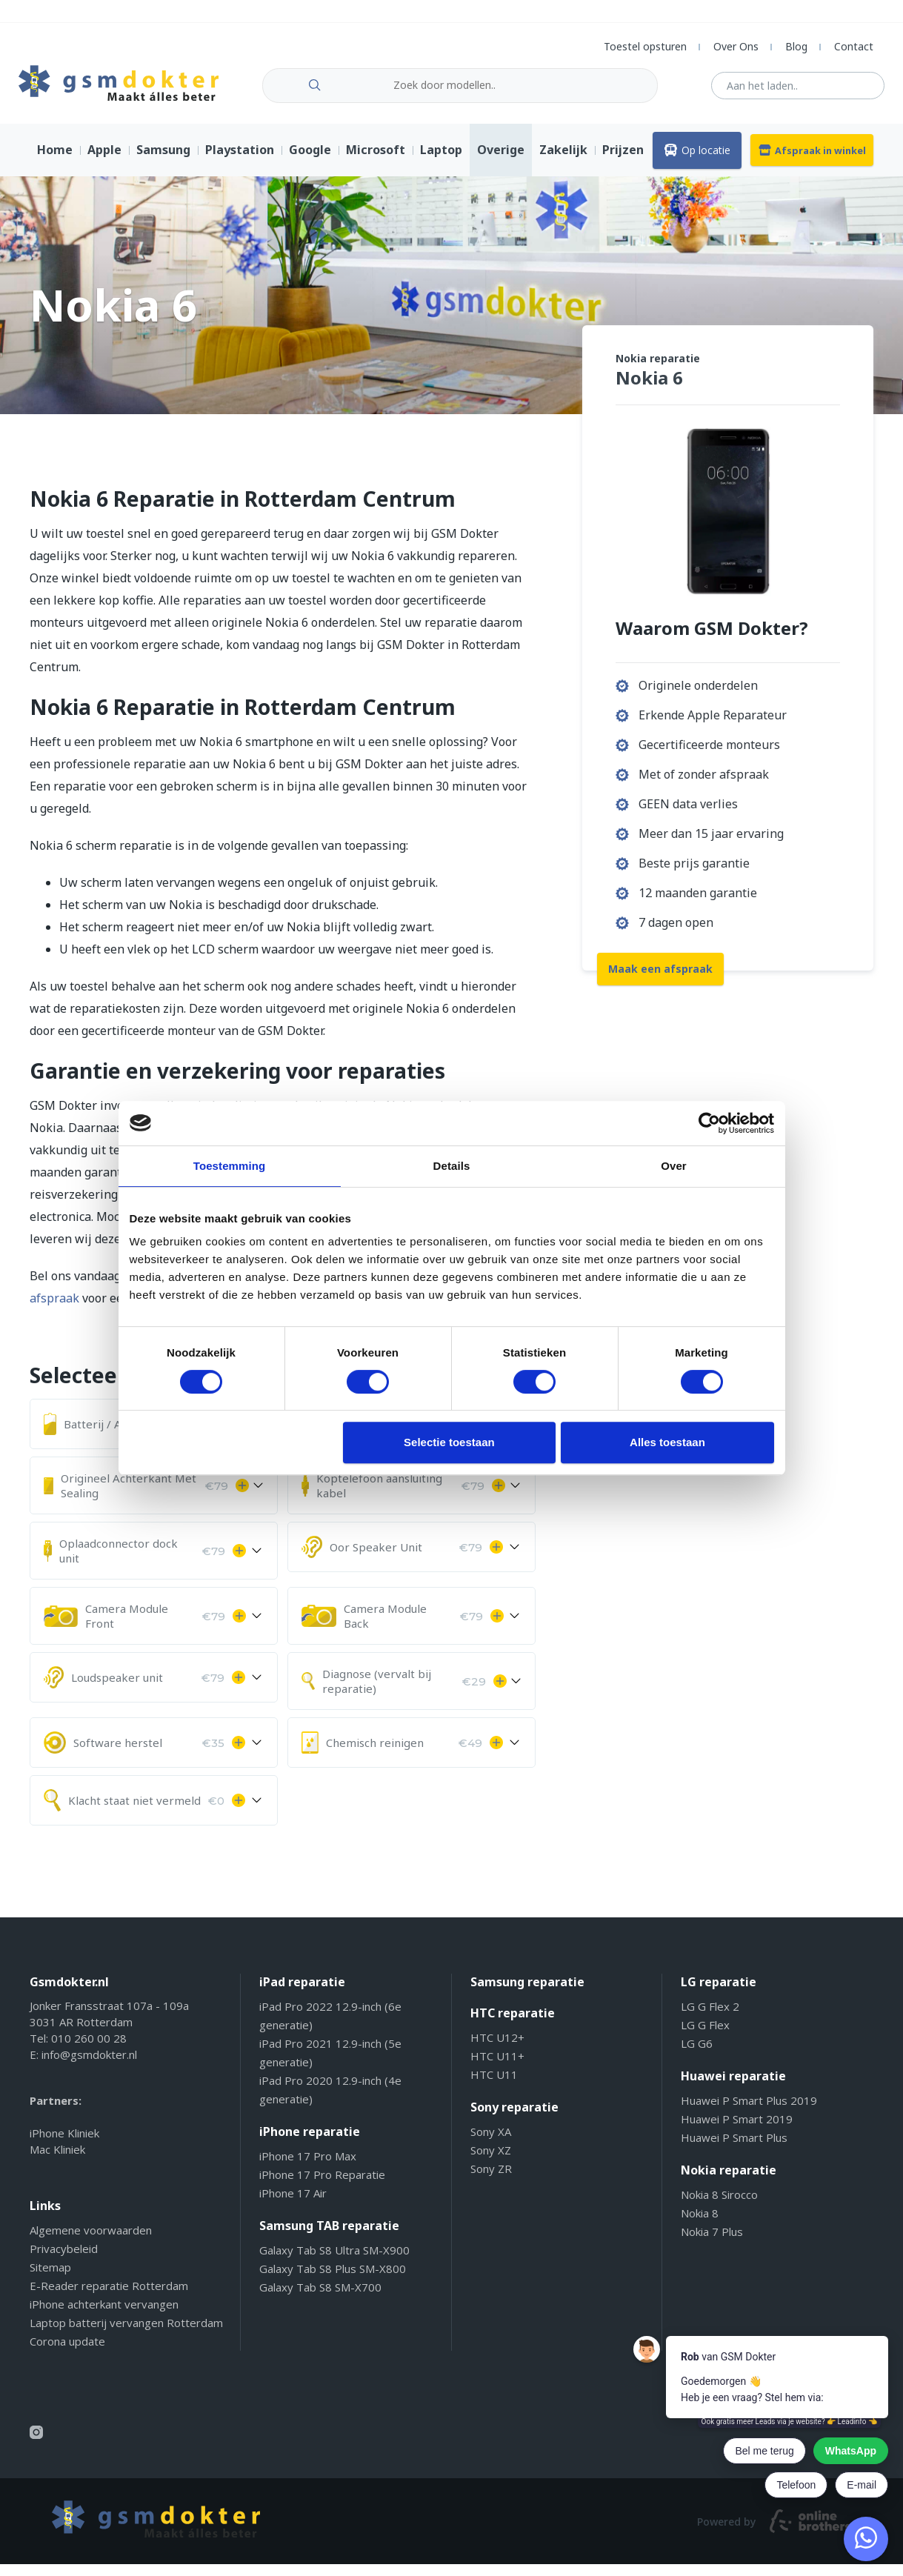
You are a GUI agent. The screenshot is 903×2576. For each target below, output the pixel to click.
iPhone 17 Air (293, 2204)
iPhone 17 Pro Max (307, 2167)
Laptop (441, 161)
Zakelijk (563, 161)
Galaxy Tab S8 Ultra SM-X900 (334, 2261)
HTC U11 (494, 2086)
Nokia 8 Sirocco (719, 2206)
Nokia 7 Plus (712, 2243)
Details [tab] (451, 1165)
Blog (796, 46)
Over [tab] (674, 1165)
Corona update (67, 2353)
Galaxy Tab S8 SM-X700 (320, 2299)
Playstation (239, 161)
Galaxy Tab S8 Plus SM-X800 (332, 2280)
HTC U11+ (497, 2067)
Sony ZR (491, 2180)
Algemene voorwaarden (91, 2241)
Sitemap (50, 2279)
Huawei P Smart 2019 (737, 2130)
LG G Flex (705, 2036)
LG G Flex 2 (710, 2018)
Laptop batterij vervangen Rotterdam (126, 2334)
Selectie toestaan (449, 1442)
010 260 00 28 (89, 2050)
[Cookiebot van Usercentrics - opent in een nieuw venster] (709, 1123)
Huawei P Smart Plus (734, 2149)
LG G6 (697, 2055)
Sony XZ (490, 2161)
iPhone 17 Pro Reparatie (322, 2186)
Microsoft (375, 161)
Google (310, 161)
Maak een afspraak (660, 978)
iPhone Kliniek (64, 2144)
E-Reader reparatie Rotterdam (109, 2297)
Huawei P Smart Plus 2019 (749, 2112)
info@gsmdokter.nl (89, 2066)
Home (55, 161)
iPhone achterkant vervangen (104, 2316)
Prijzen (623, 161)
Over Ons (736, 46)
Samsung (163, 161)
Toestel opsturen (645, 46)
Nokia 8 (700, 2224)
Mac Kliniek (57, 2161)
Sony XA (490, 2143)
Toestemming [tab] (229, 1165)
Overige (500, 161)
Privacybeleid (64, 2260)
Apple (104, 161)
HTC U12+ (497, 2049)
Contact (853, 46)
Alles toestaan (667, 1442)
